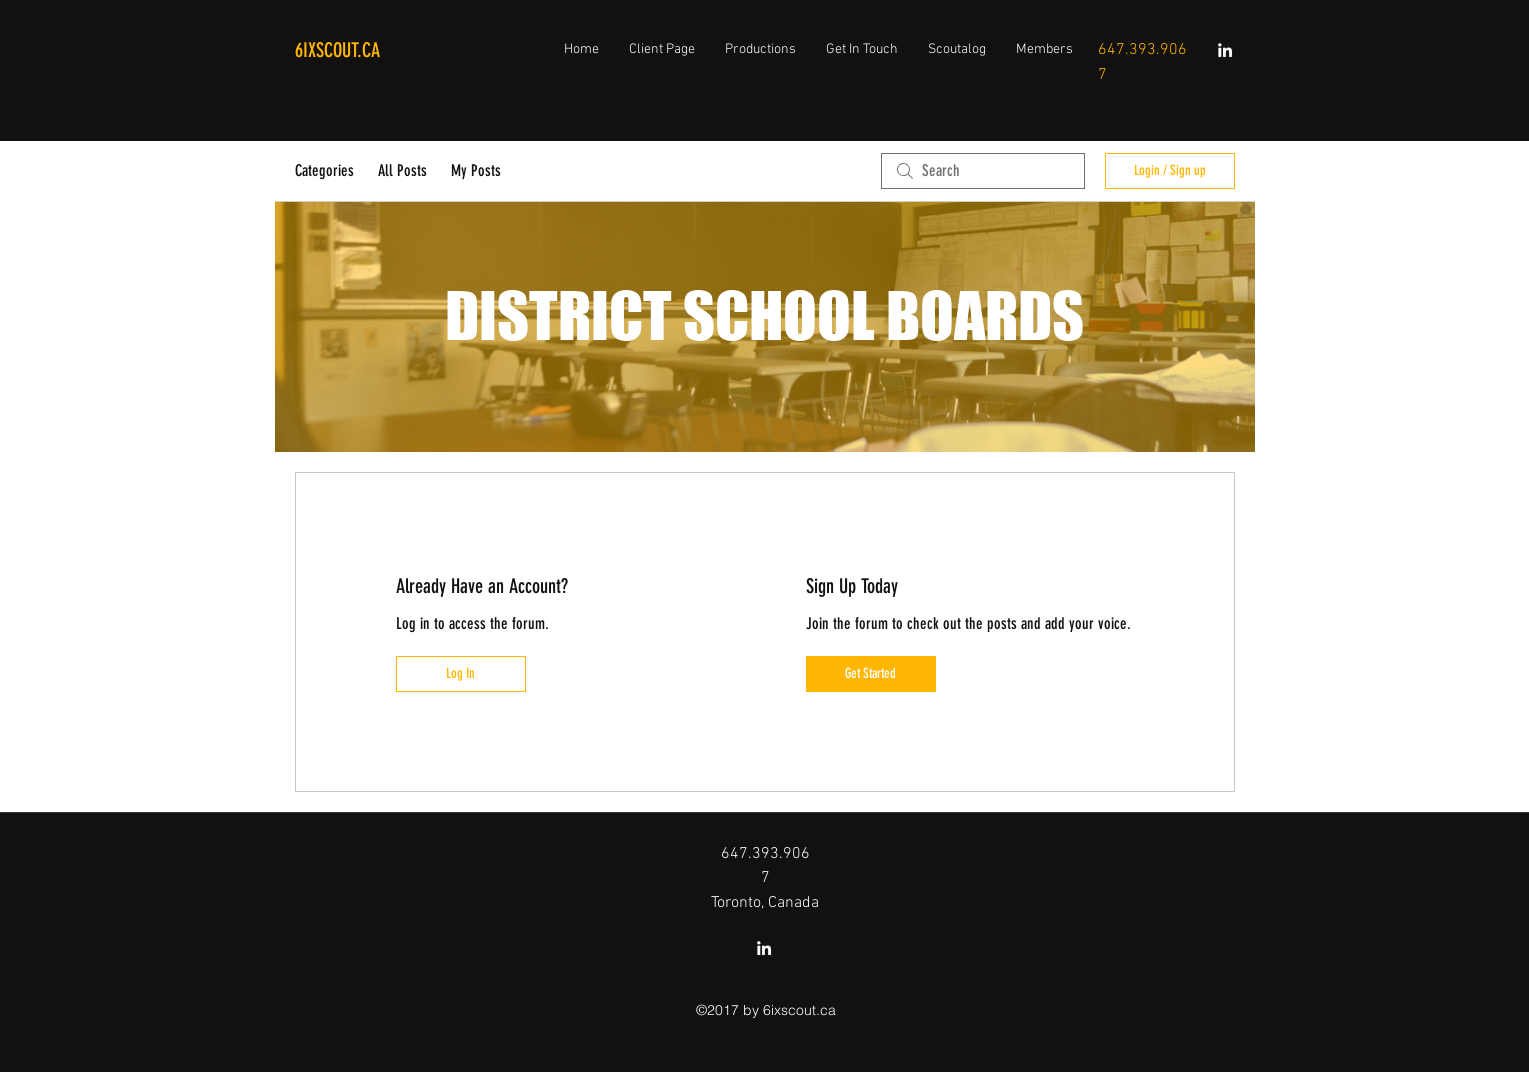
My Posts (476, 170)
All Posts (402, 170)
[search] (983, 171)
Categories (324, 170)
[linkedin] (1225, 50)
